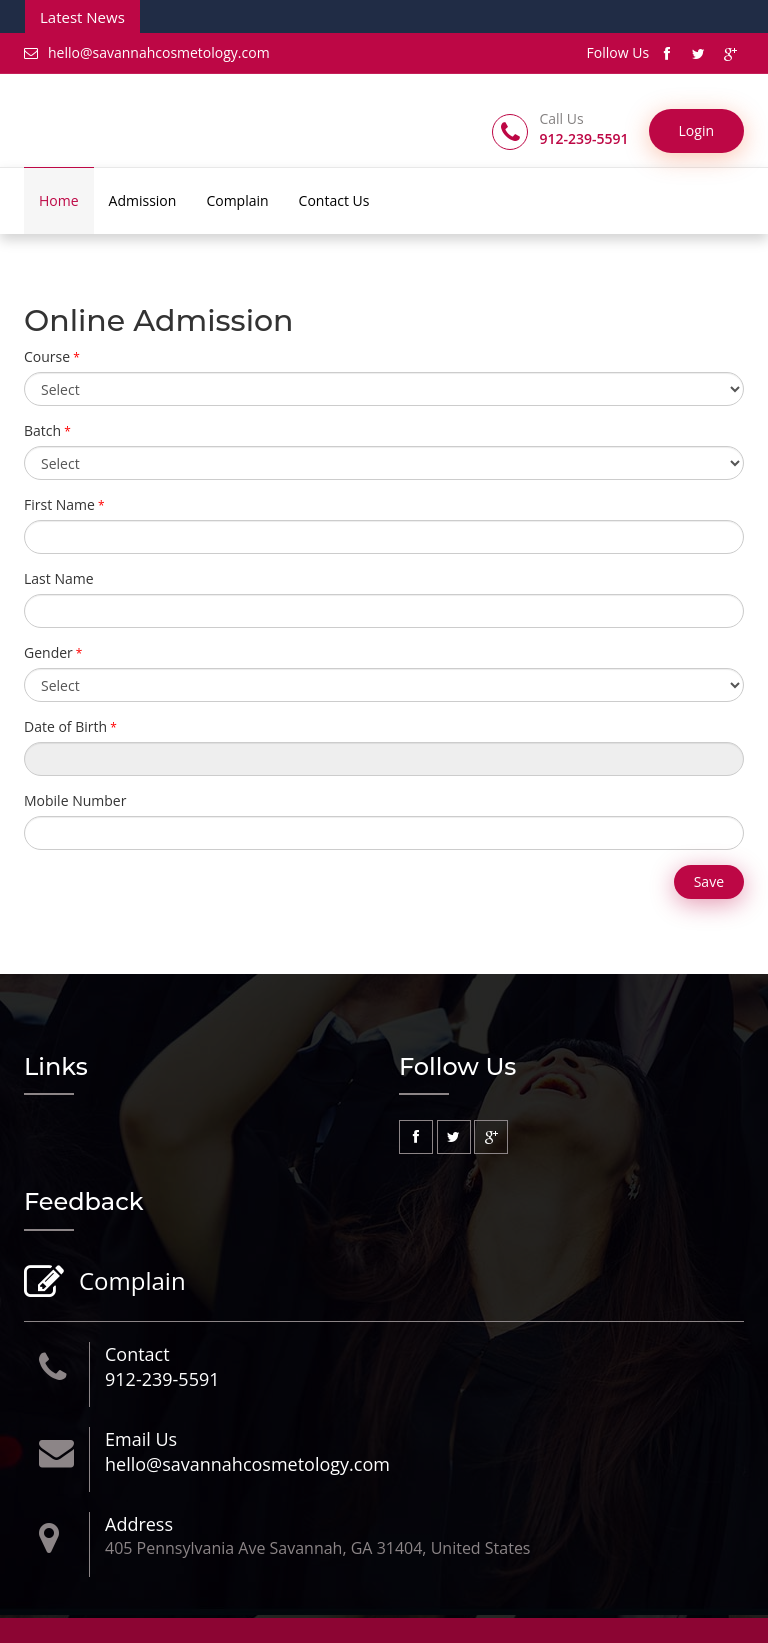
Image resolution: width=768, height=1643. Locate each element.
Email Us (141, 1439)
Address (139, 1524)
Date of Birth (65, 726)
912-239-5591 (162, 1379)
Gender (48, 652)
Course (47, 356)
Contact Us (334, 200)
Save (709, 881)
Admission (143, 200)
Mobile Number (75, 800)
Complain (237, 200)
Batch (42, 430)
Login (696, 130)
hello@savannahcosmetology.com (147, 52)
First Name (59, 504)
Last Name (59, 578)
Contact (137, 1354)
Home (59, 200)
